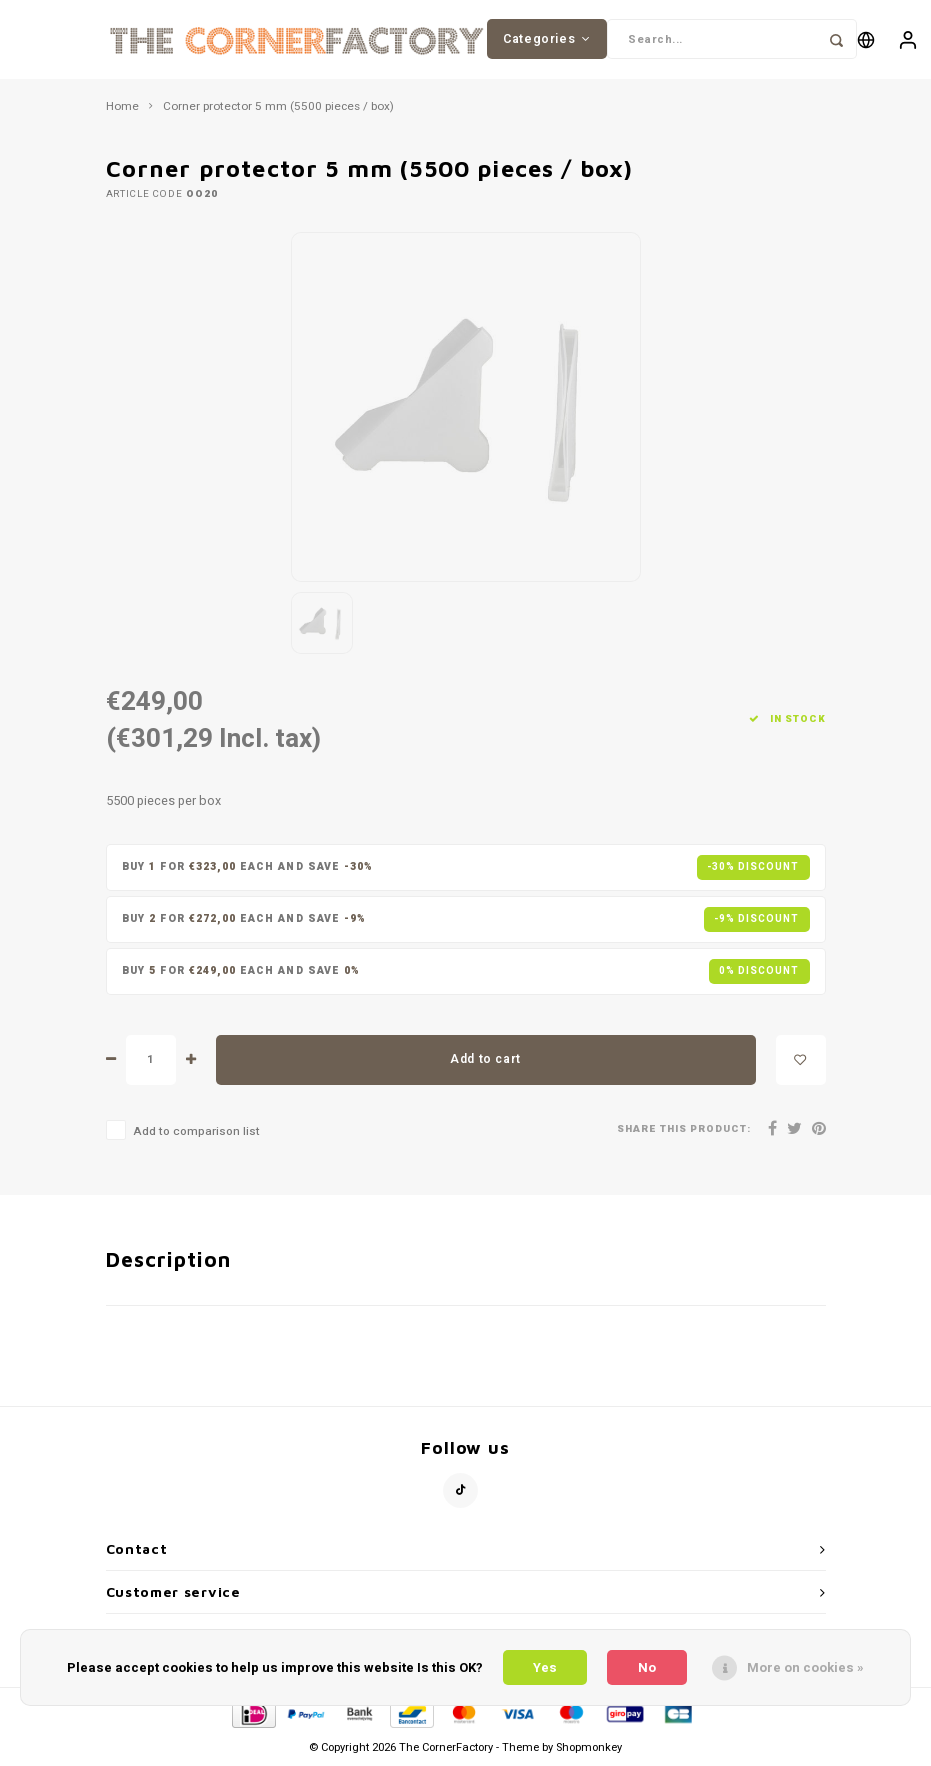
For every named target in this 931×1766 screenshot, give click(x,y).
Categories (547, 39)
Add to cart (485, 1060)
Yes (545, 1667)
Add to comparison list (196, 1132)
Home (122, 108)
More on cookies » (805, 1667)
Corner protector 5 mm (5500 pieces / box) (278, 108)
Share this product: (684, 1130)
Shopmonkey (589, 1748)
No (647, 1667)
